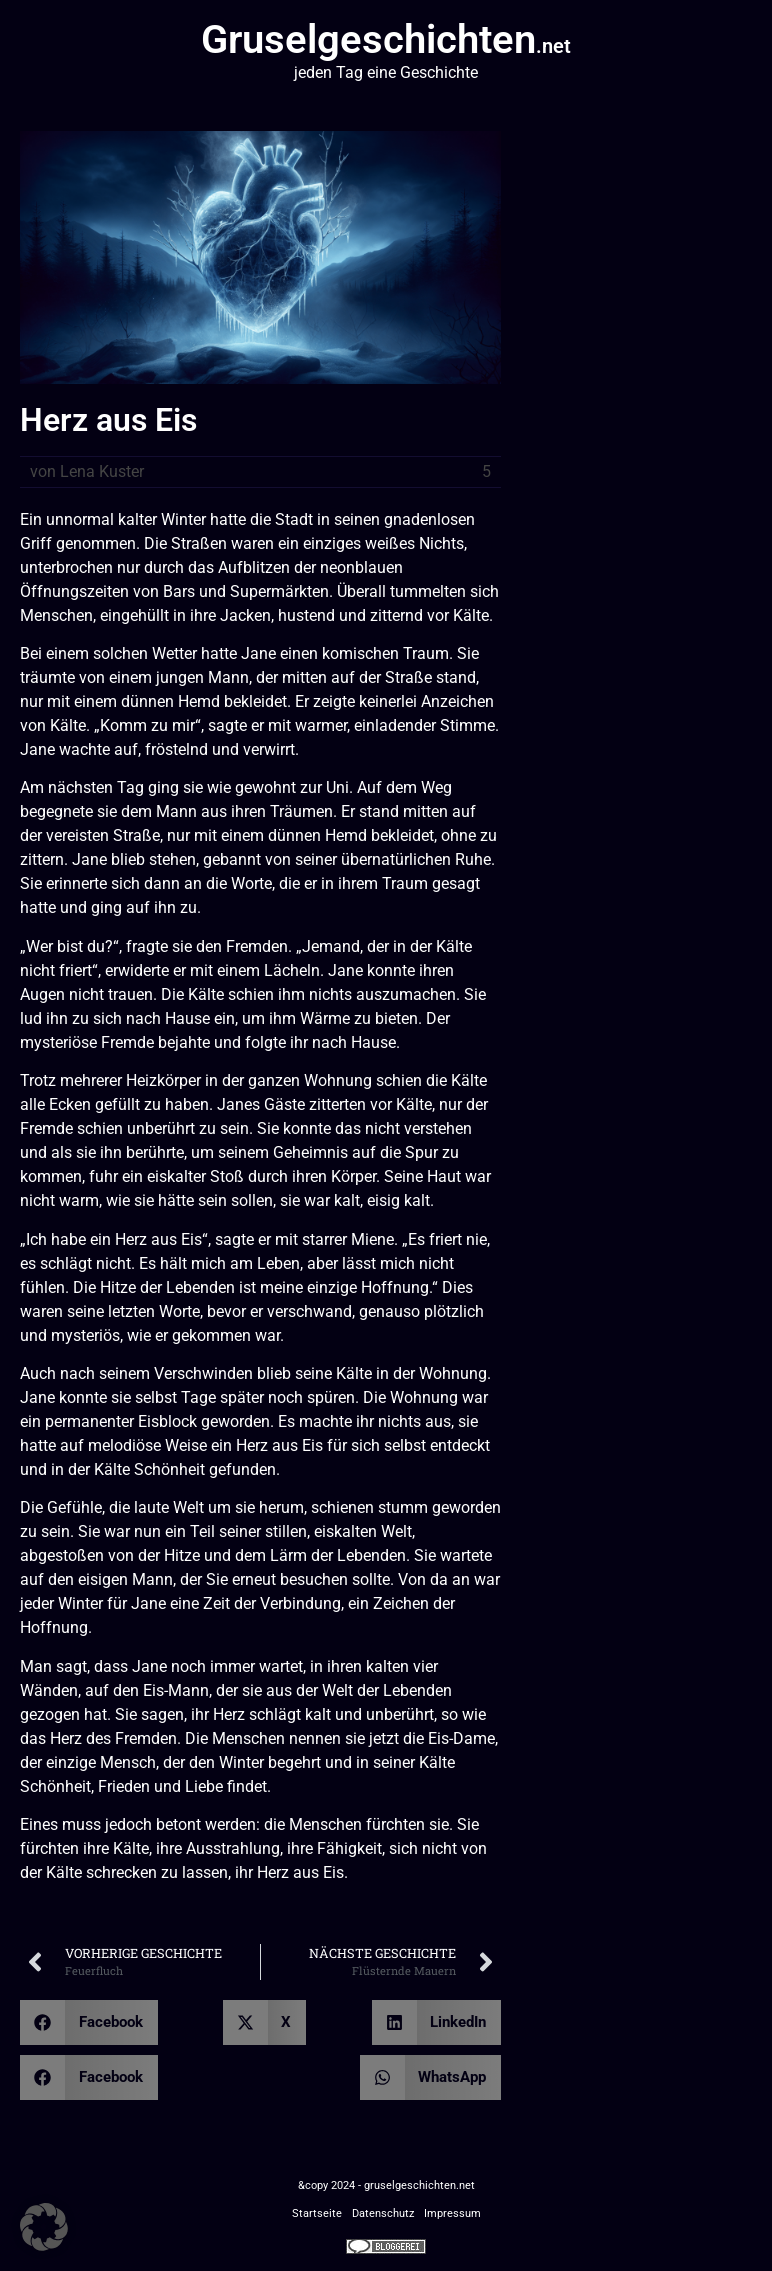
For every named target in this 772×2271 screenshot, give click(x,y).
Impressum (452, 2213)
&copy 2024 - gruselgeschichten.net (386, 2185)
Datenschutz (383, 2213)
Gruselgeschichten (386, 39)
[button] (89, 2022)
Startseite (317, 2213)
